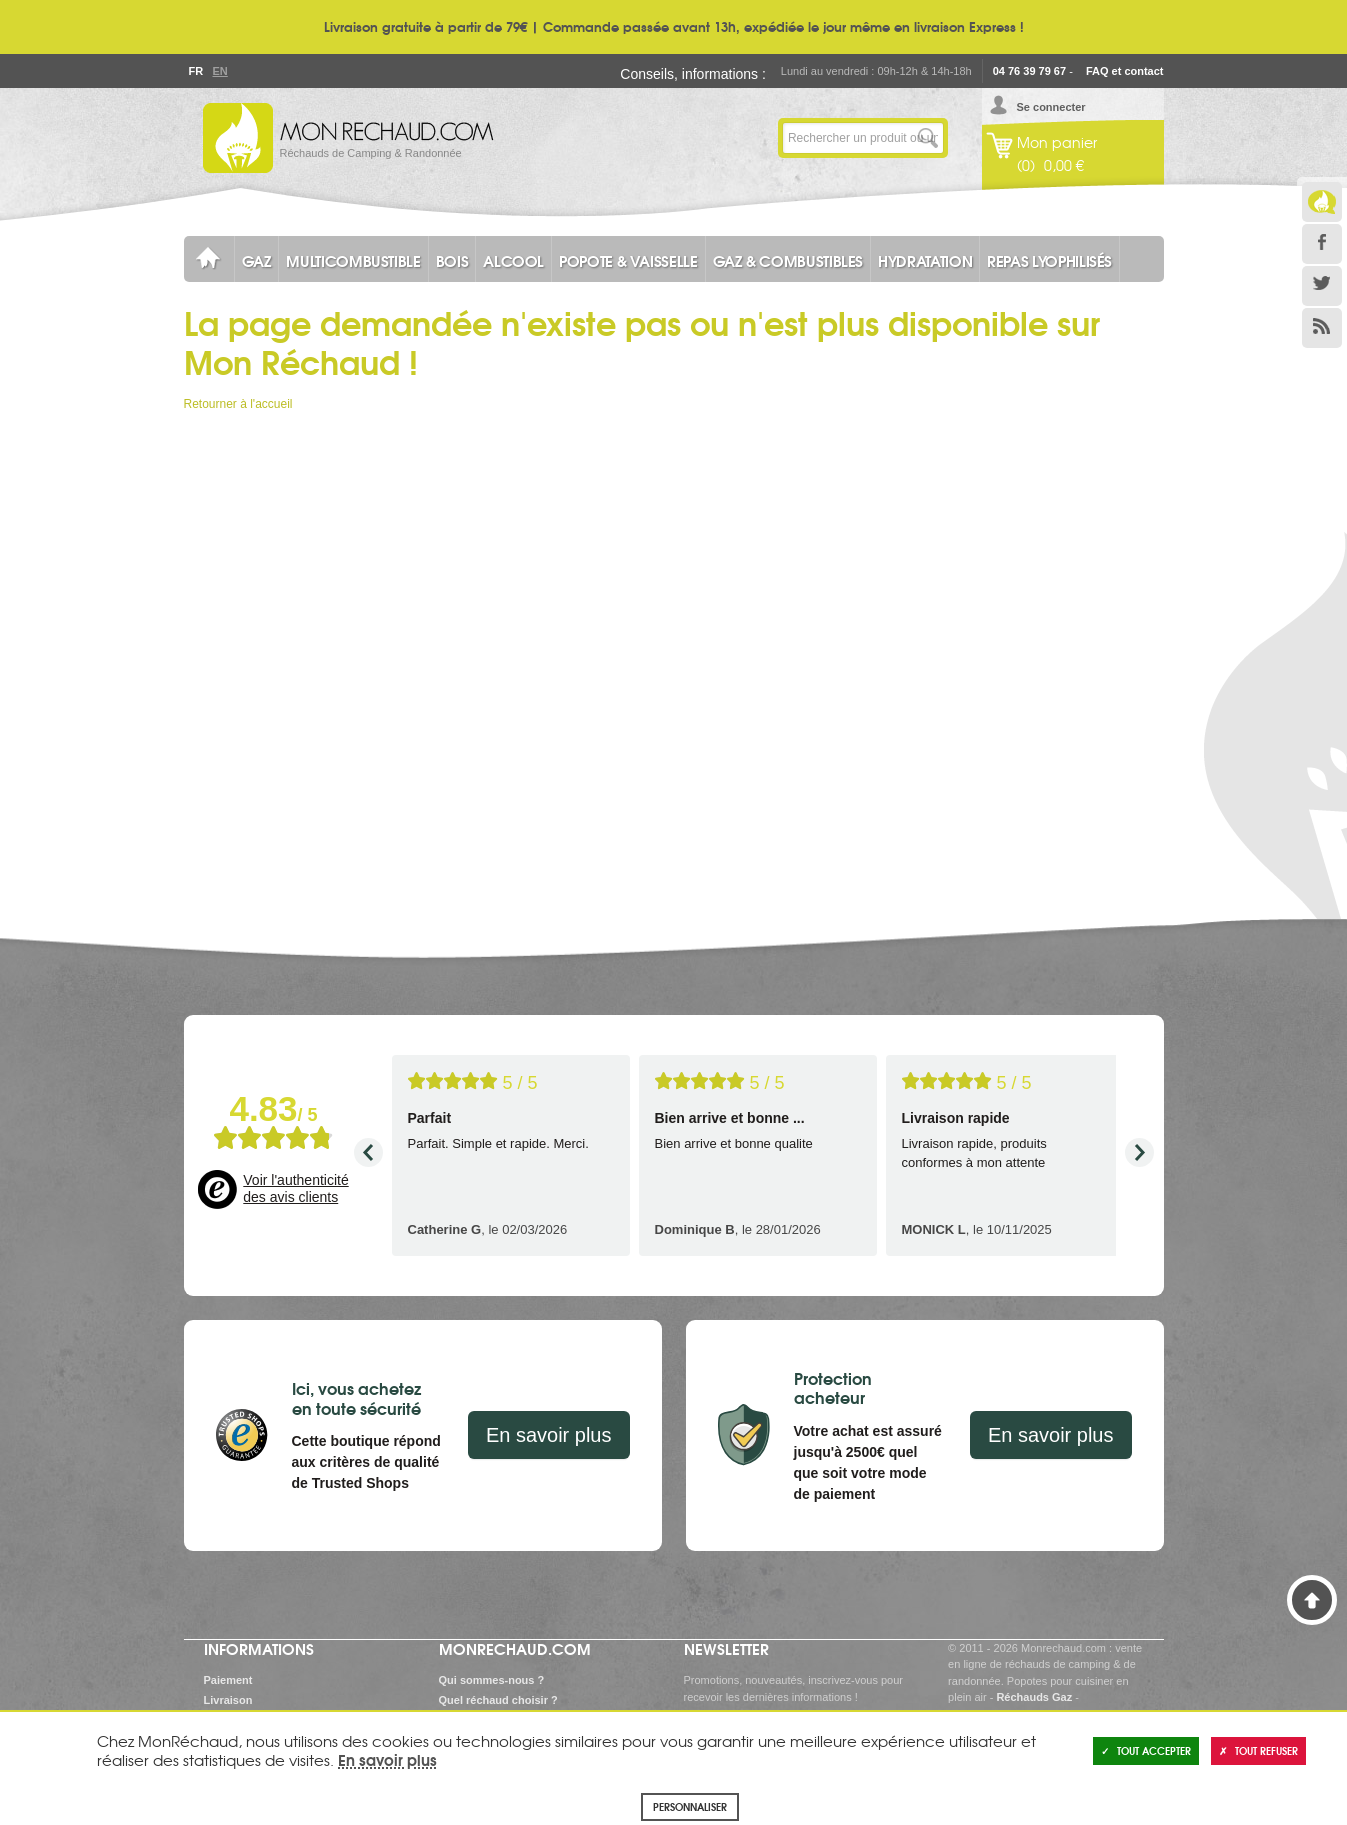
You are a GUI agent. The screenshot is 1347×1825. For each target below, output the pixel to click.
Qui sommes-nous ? (492, 1680)
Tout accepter (1146, 1750)
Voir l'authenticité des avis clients (295, 1189)
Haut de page (1312, 1600)
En (220, 71)
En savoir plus (549, 1435)
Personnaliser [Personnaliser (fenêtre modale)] (690, 1806)
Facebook (1322, 244)
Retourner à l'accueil (238, 404)
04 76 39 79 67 (1029, 71)
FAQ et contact (1125, 71)
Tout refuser (1258, 1750)
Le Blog (1322, 202)
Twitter (1322, 286)
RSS (1322, 328)
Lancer (928, 138)
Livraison (228, 1700)
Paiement (228, 1680)
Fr (196, 71)
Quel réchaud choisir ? (498, 1700)
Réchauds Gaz (1034, 1697)
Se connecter (1051, 107)
